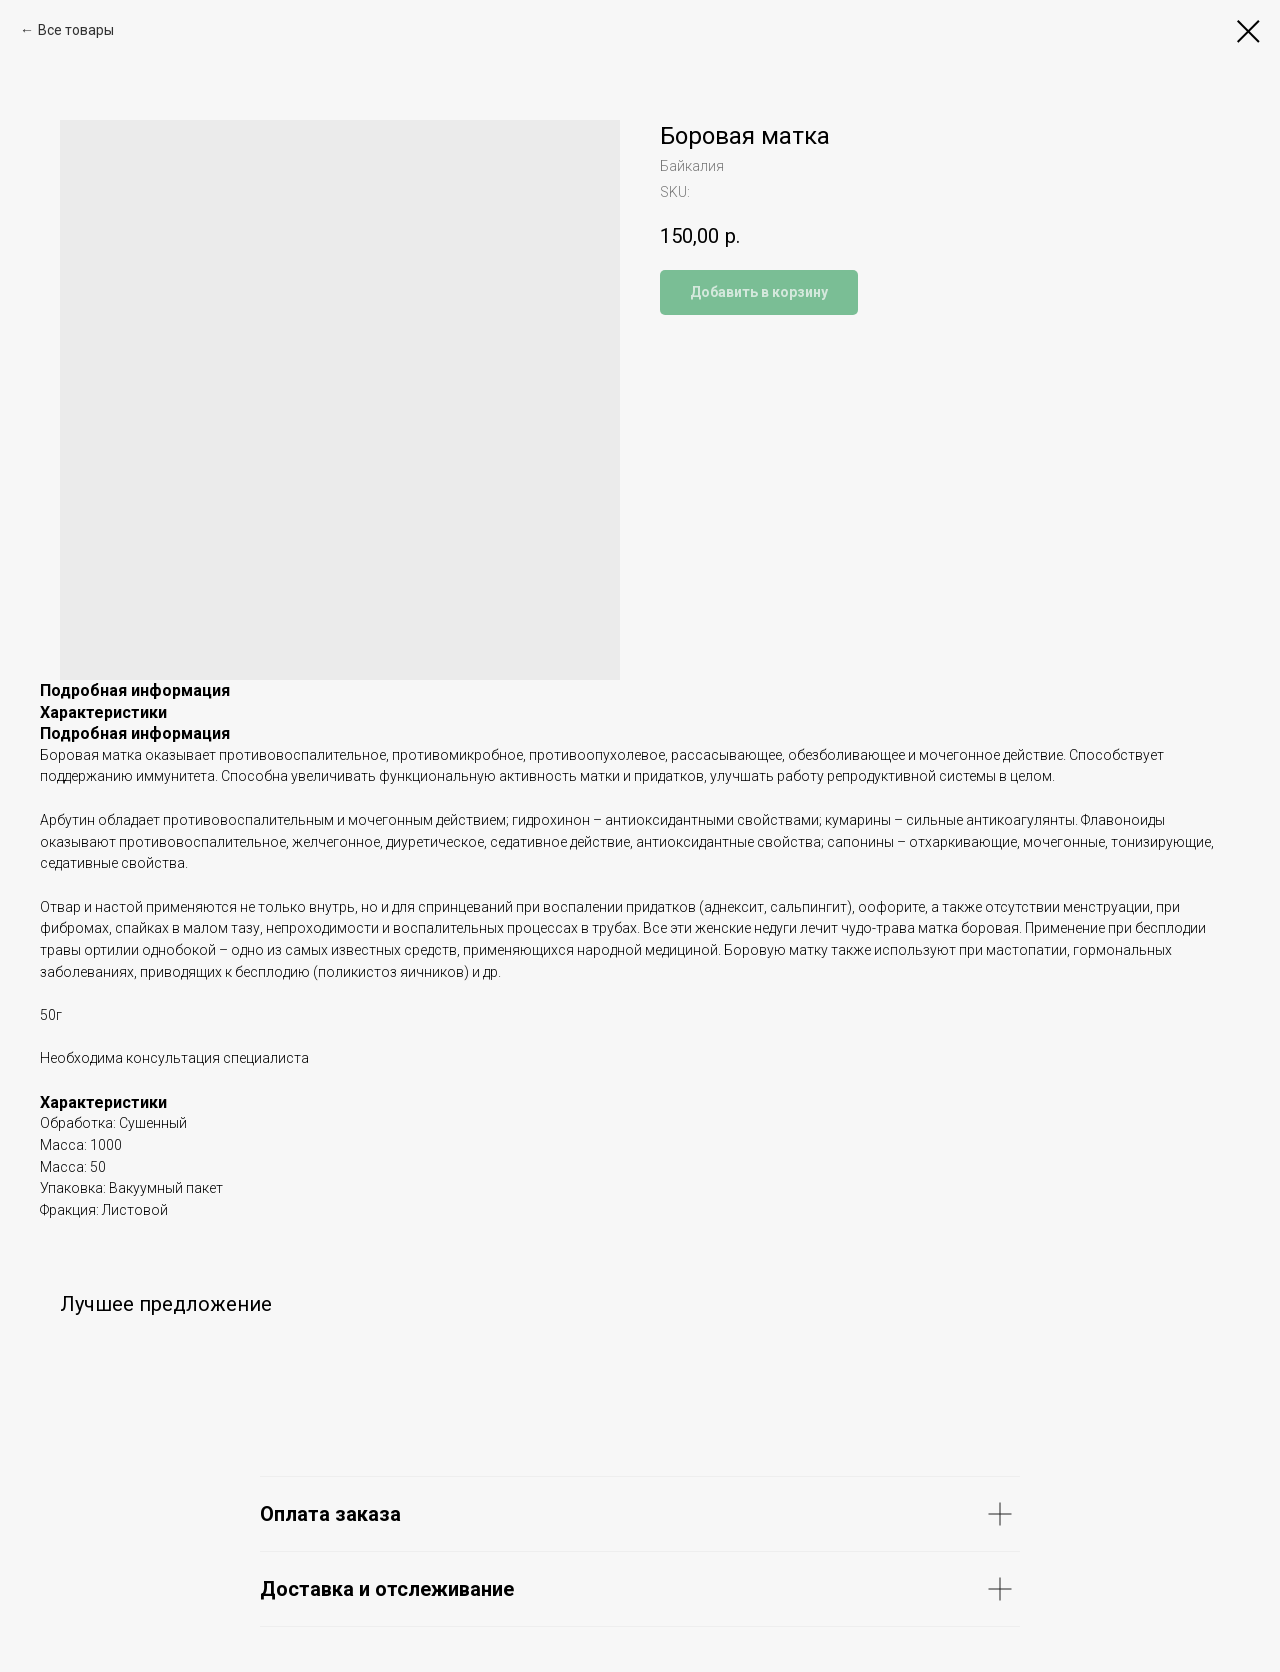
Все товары (76, 30)
